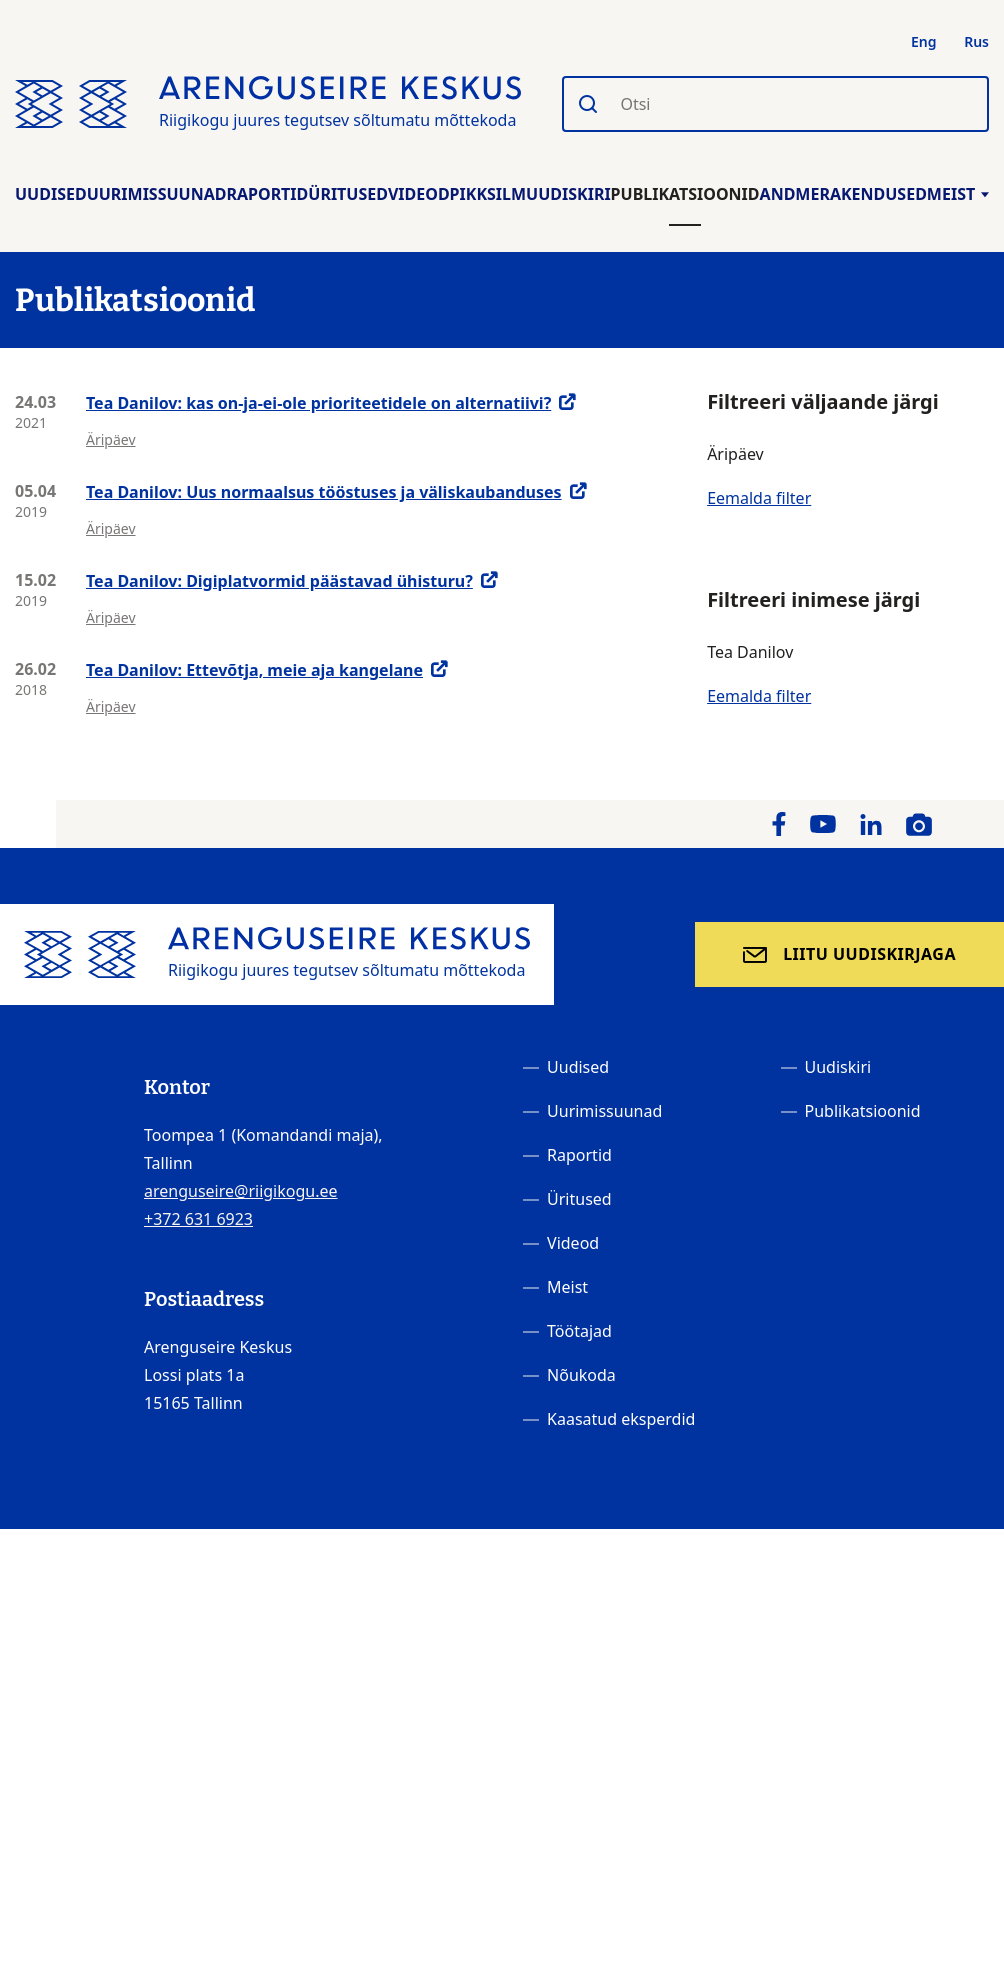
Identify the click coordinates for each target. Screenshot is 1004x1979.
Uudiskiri (568, 194)
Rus (976, 41)
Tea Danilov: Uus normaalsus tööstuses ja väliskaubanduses (324, 492)
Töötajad (579, 1331)
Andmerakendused (843, 194)
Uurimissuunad (157, 194)
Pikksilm (488, 194)
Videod (419, 194)
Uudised (51, 194)
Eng (924, 41)
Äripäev (111, 439)
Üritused (348, 194)
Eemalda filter (759, 498)
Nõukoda (581, 1375)
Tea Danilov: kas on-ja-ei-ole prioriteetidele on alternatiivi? (318, 403)
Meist (958, 194)
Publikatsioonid (685, 194)
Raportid (267, 194)
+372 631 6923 (198, 1219)
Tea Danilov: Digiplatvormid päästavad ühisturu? (279, 581)
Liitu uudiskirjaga (869, 954)
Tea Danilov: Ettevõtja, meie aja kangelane (254, 670)
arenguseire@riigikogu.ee (241, 1191)
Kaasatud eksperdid (621, 1419)
